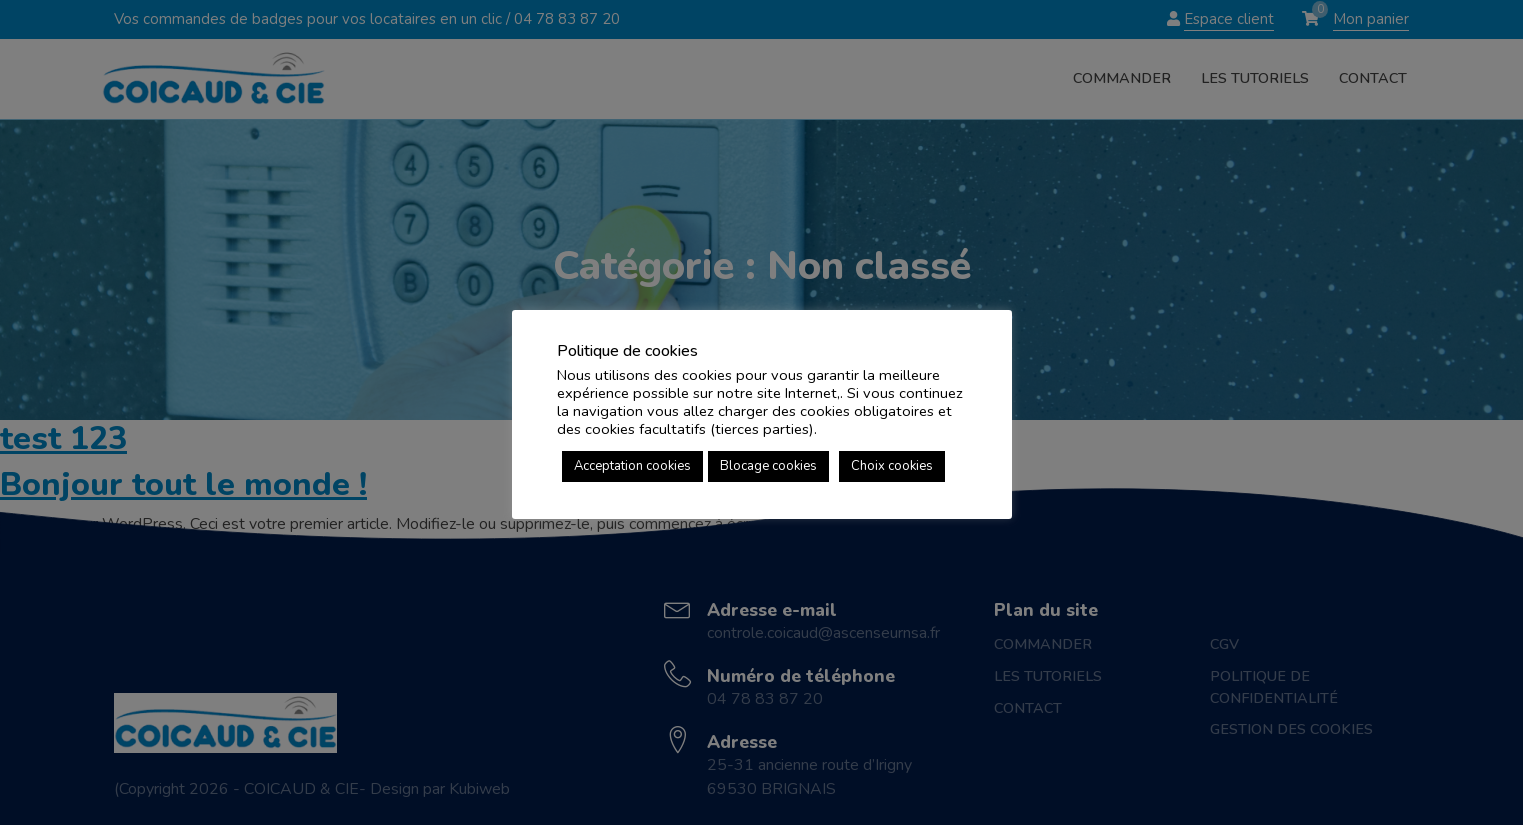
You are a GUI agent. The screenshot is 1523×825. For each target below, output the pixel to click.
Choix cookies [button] (892, 466)
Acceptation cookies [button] (632, 466)
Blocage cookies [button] (768, 466)
